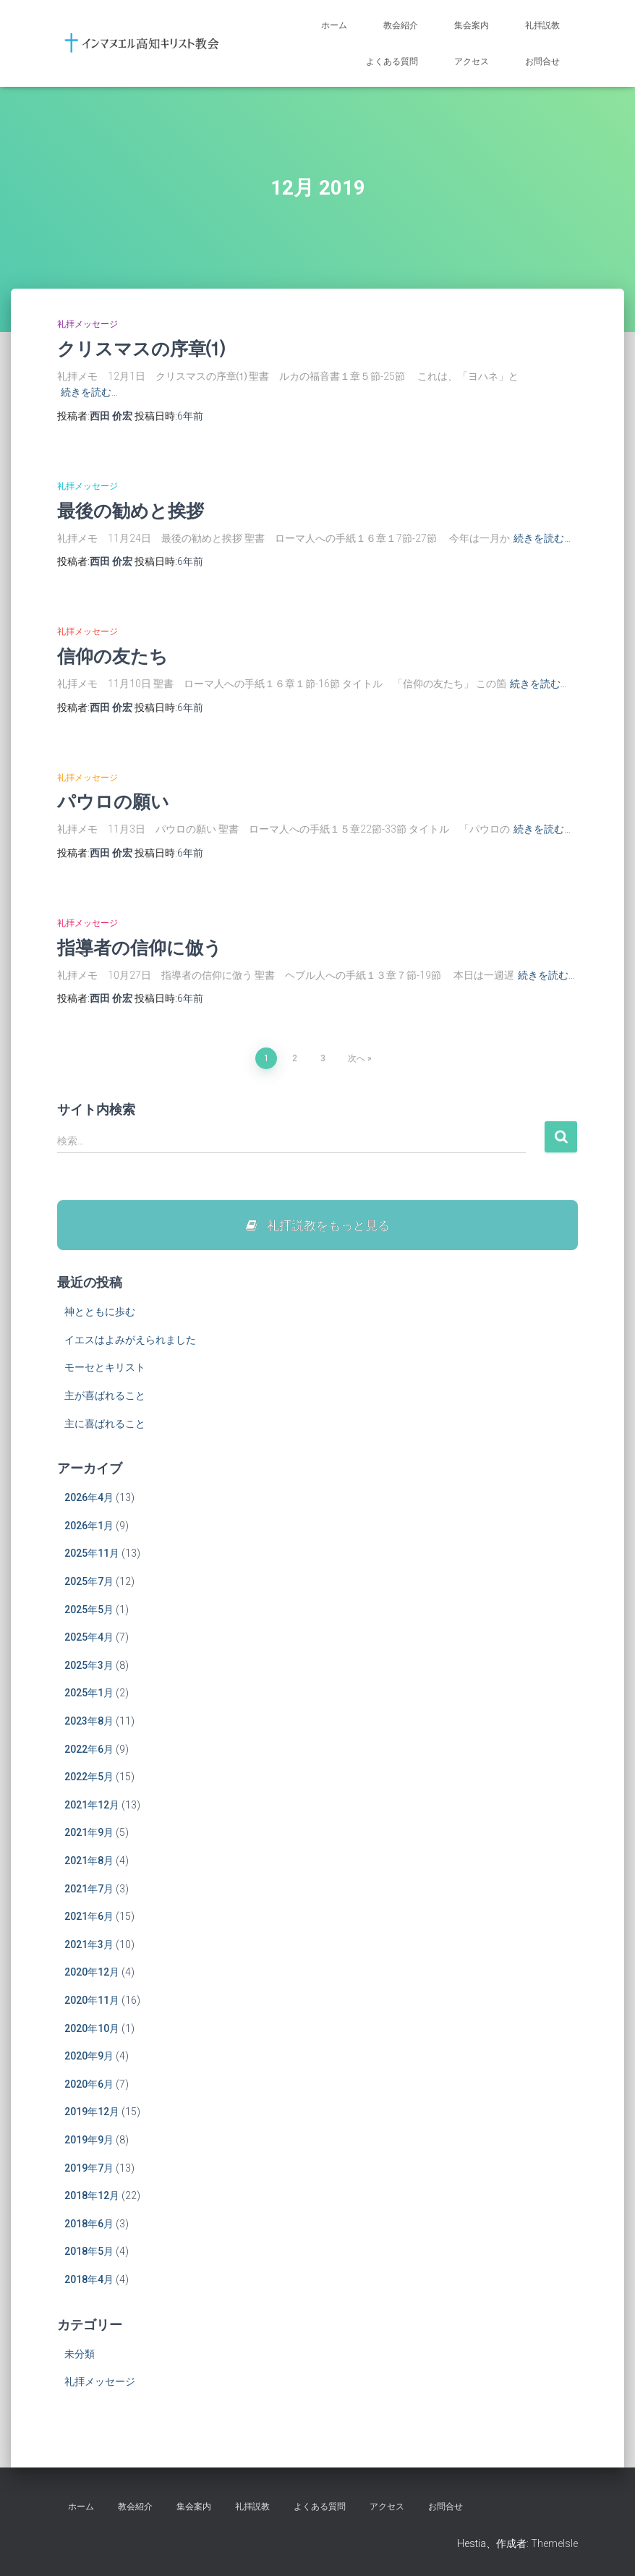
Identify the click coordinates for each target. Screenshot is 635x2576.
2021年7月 (89, 1889)
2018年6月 (89, 2224)
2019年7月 (89, 2168)
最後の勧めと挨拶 (130, 510)
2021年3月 (89, 1945)
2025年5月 (89, 1610)
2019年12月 (91, 2112)
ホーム (334, 25)
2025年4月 (89, 1638)
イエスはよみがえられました (130, 1340)
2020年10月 (91, 2028)
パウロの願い (113, 801)
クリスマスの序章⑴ (140, 348)
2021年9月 (89, 1833)
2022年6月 (89, 1750)
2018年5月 (89, 2252)
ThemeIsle (554, 2543)
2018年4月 (89, 2280)
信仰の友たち (112, 656)
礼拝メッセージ (87, 324)
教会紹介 (400, 25)
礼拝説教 (542, 25)
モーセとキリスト (104, 1368)
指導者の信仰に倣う (139, 947)
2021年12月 (91, 1805)
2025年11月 (91, 1554)
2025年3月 (89, 1666)
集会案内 (471, 25)
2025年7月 (89, 1582)
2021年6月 (89, 1917)
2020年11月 (91, 2001)
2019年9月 (89, 2140)
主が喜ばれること (104, 1396)
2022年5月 (89, 1777)
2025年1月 (89, 1693)
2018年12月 (91, 2196)
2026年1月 (89, 1526)
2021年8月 (89, 1861)
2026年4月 (89, 1498)
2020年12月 (91, 1972)
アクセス (471, 61)
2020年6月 (89, 2085)
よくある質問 (392, 61)
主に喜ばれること (104, 1423)
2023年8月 (89, 1721)
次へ (356, 1058)
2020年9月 (89, 2056)
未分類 (79, 2354)
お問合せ (542, 61)
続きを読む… (89, 392)
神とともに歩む (99, 1312)
